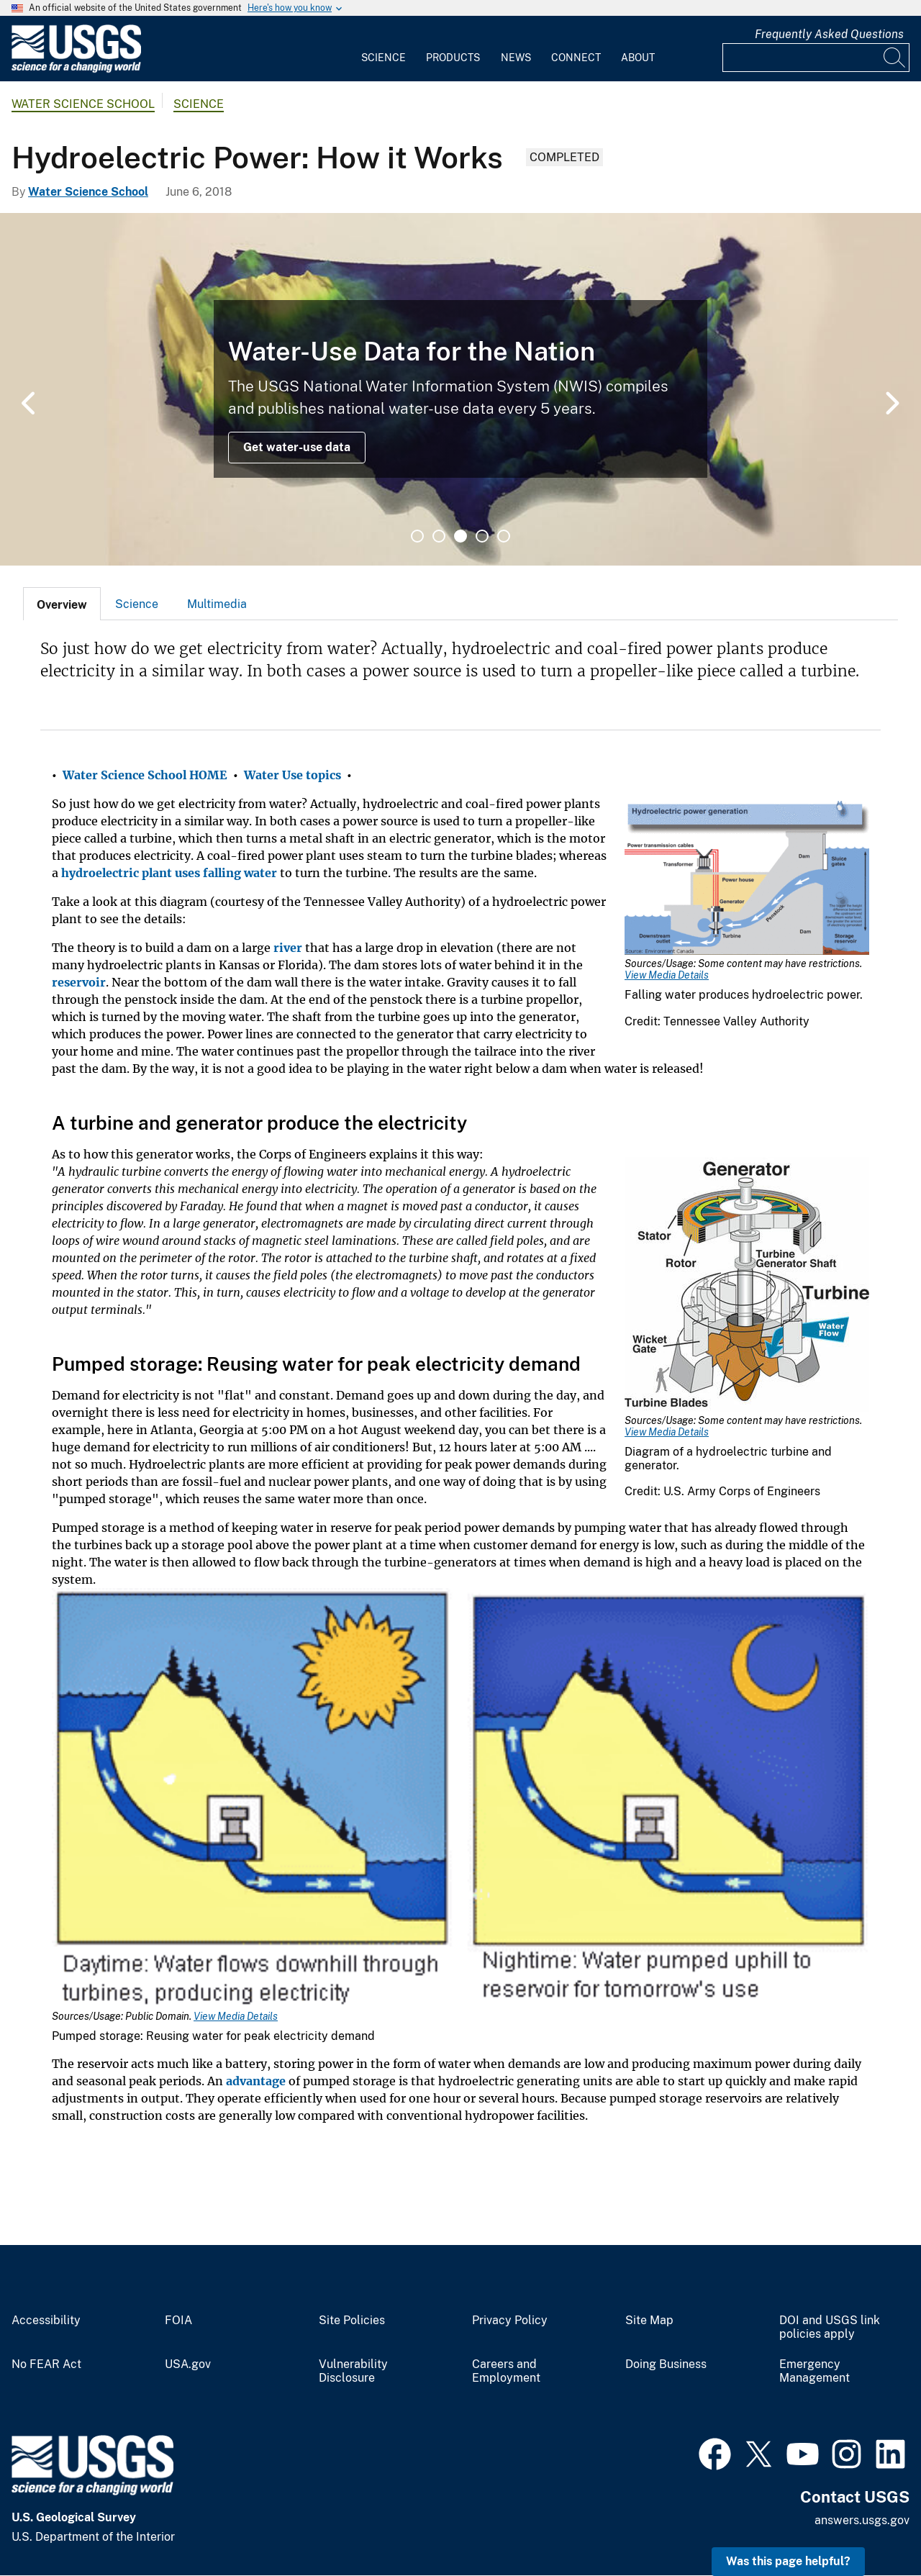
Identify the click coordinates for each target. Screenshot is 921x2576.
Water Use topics (292, 775)
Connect (576, 57)
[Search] (895, 57)
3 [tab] (460, 536)
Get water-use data (296, 447)
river (287, 947)
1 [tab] (417, 536)
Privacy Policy (510, 2320)
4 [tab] (482, 536)
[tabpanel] (460, 389)
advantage (256, 2081)
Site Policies (352, 2320)
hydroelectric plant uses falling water (169, 873)
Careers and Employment (506, 2371)
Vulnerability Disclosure (353, 2371)
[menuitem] (383, 48)
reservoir (79, 982)
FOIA (178, 2320)
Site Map (649, 2320)
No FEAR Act (46, 2364)
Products (453, 57)
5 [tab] (503, 536)
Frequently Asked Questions (829, 34)
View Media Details (667, 975)
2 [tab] (438, 536)
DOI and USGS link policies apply (829, 2327)
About (638, 57)
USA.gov (188, 2364)
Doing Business (666, 2364)
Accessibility (46, 2320)
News (516, 57)
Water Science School (83, 104)
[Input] (815, 57)
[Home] (76, 69)
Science (383, 57)
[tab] (62, 603)
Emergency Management (814, 2371)
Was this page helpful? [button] (788, 2561)
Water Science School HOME (145, 775)
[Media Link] (747, 879)
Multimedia (217, 604)
